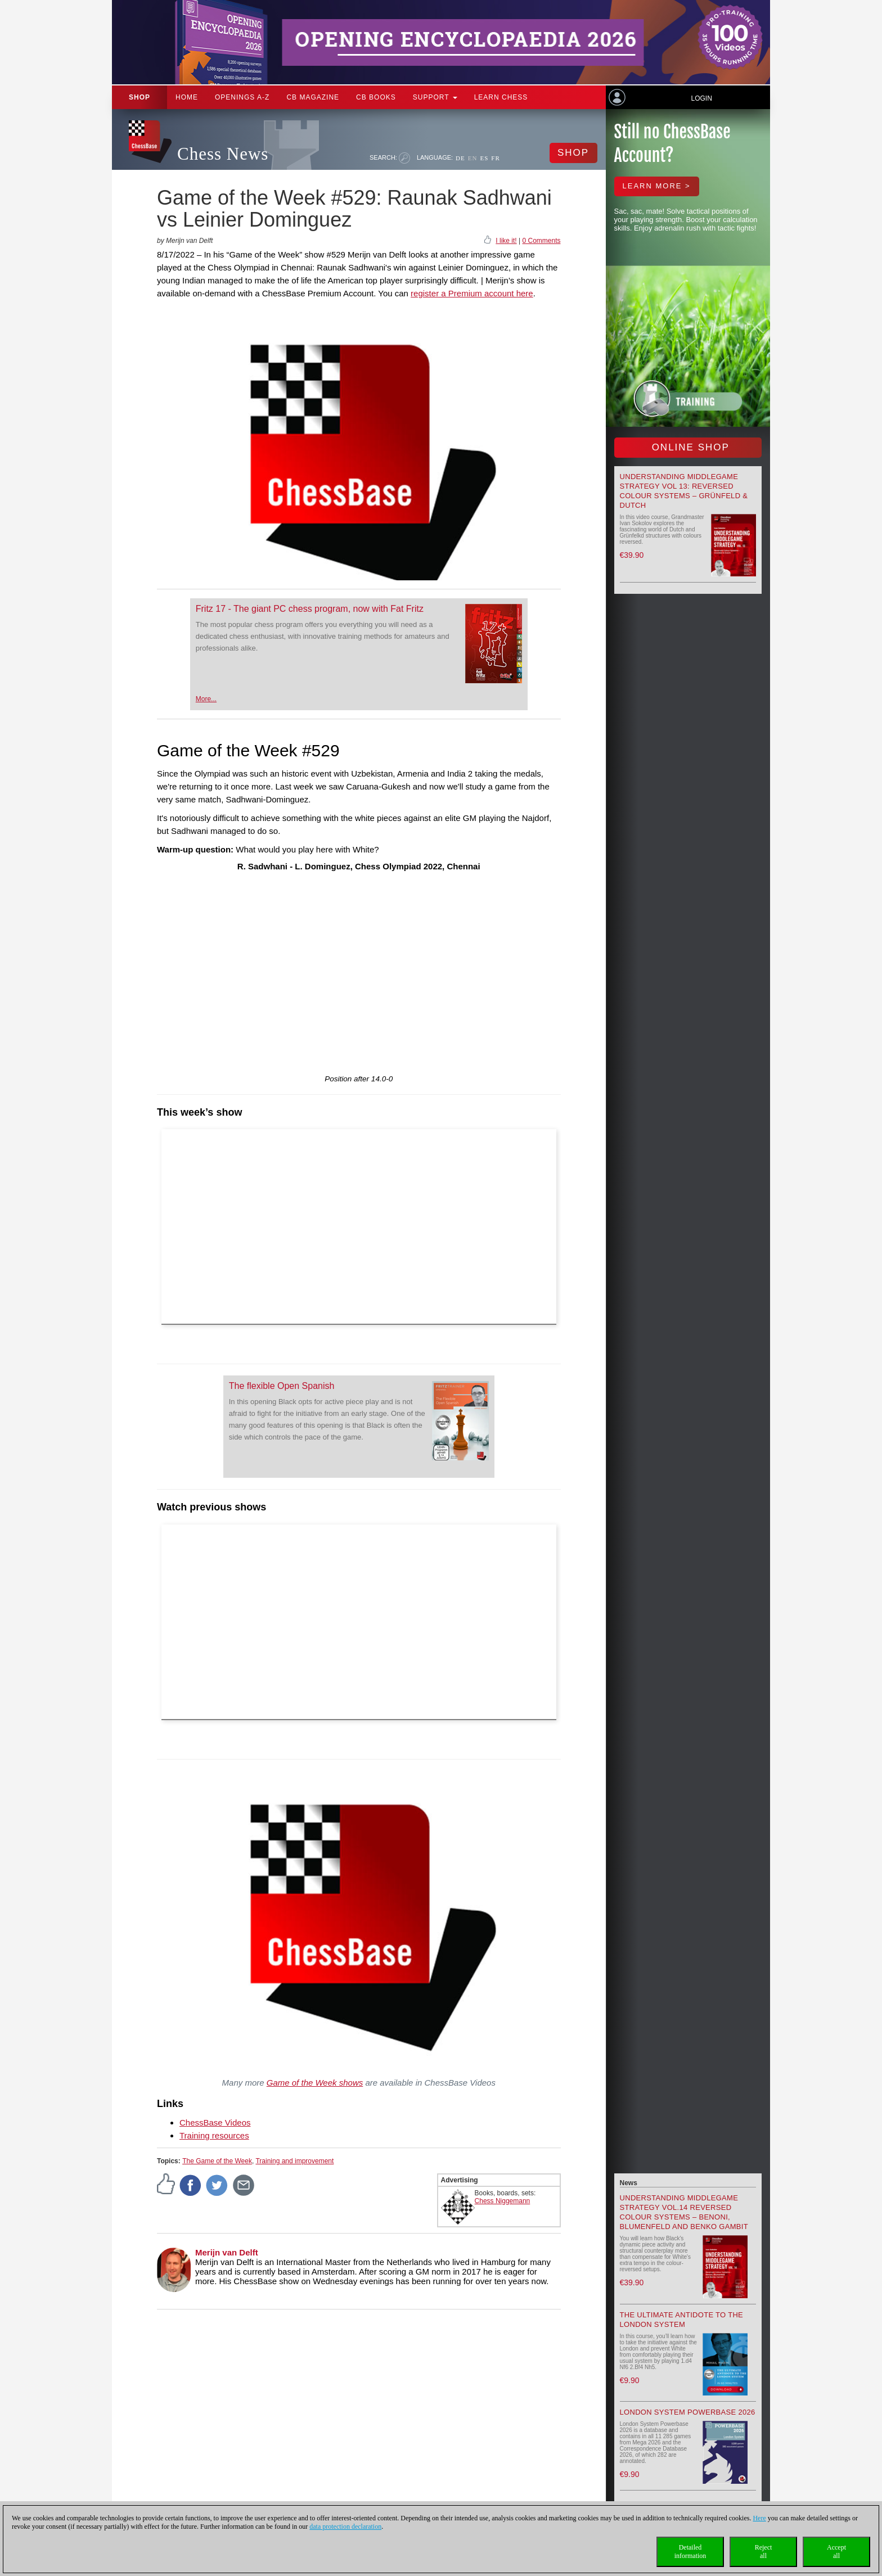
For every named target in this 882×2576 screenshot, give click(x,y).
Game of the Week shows (315, 2082)
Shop (139, 97)
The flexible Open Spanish (282, 1386)
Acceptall (836, 2551)
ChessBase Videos (214, 2122)
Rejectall (763, 2551)
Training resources (214, 2135)
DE (460, 158)
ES (484, 158)
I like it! (506, 241)
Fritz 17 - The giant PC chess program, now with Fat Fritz (310, 608)
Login (701, 98)
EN (473, 158)
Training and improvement (294, 2161)
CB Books (376, 97)
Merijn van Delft (226, 2252)
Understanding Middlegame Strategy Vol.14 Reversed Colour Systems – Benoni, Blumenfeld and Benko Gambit (684, 2212)
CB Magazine (312, 97)
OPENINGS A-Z (242, 97)
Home (187, 97)
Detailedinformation (690, 2551)
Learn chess (501, 97)
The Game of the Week (217, 2161)
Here (759, 2518)
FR (495, 158)
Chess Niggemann (502, 2201)
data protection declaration (345, 2526)
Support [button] (435, 97)
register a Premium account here (472, 293)
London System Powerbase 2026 (687, 2412)
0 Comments (541, 241)
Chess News (222, 154)
